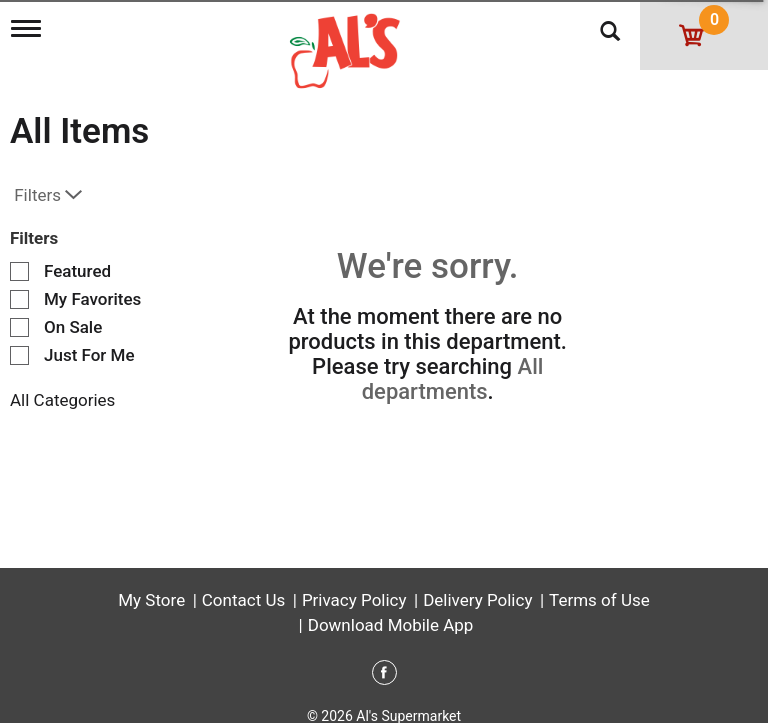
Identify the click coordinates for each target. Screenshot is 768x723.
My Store (151, 585)
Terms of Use (599, 585)
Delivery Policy (477, 585)
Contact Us (243, 585)
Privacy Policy (354, 585)
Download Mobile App (391, 610)
